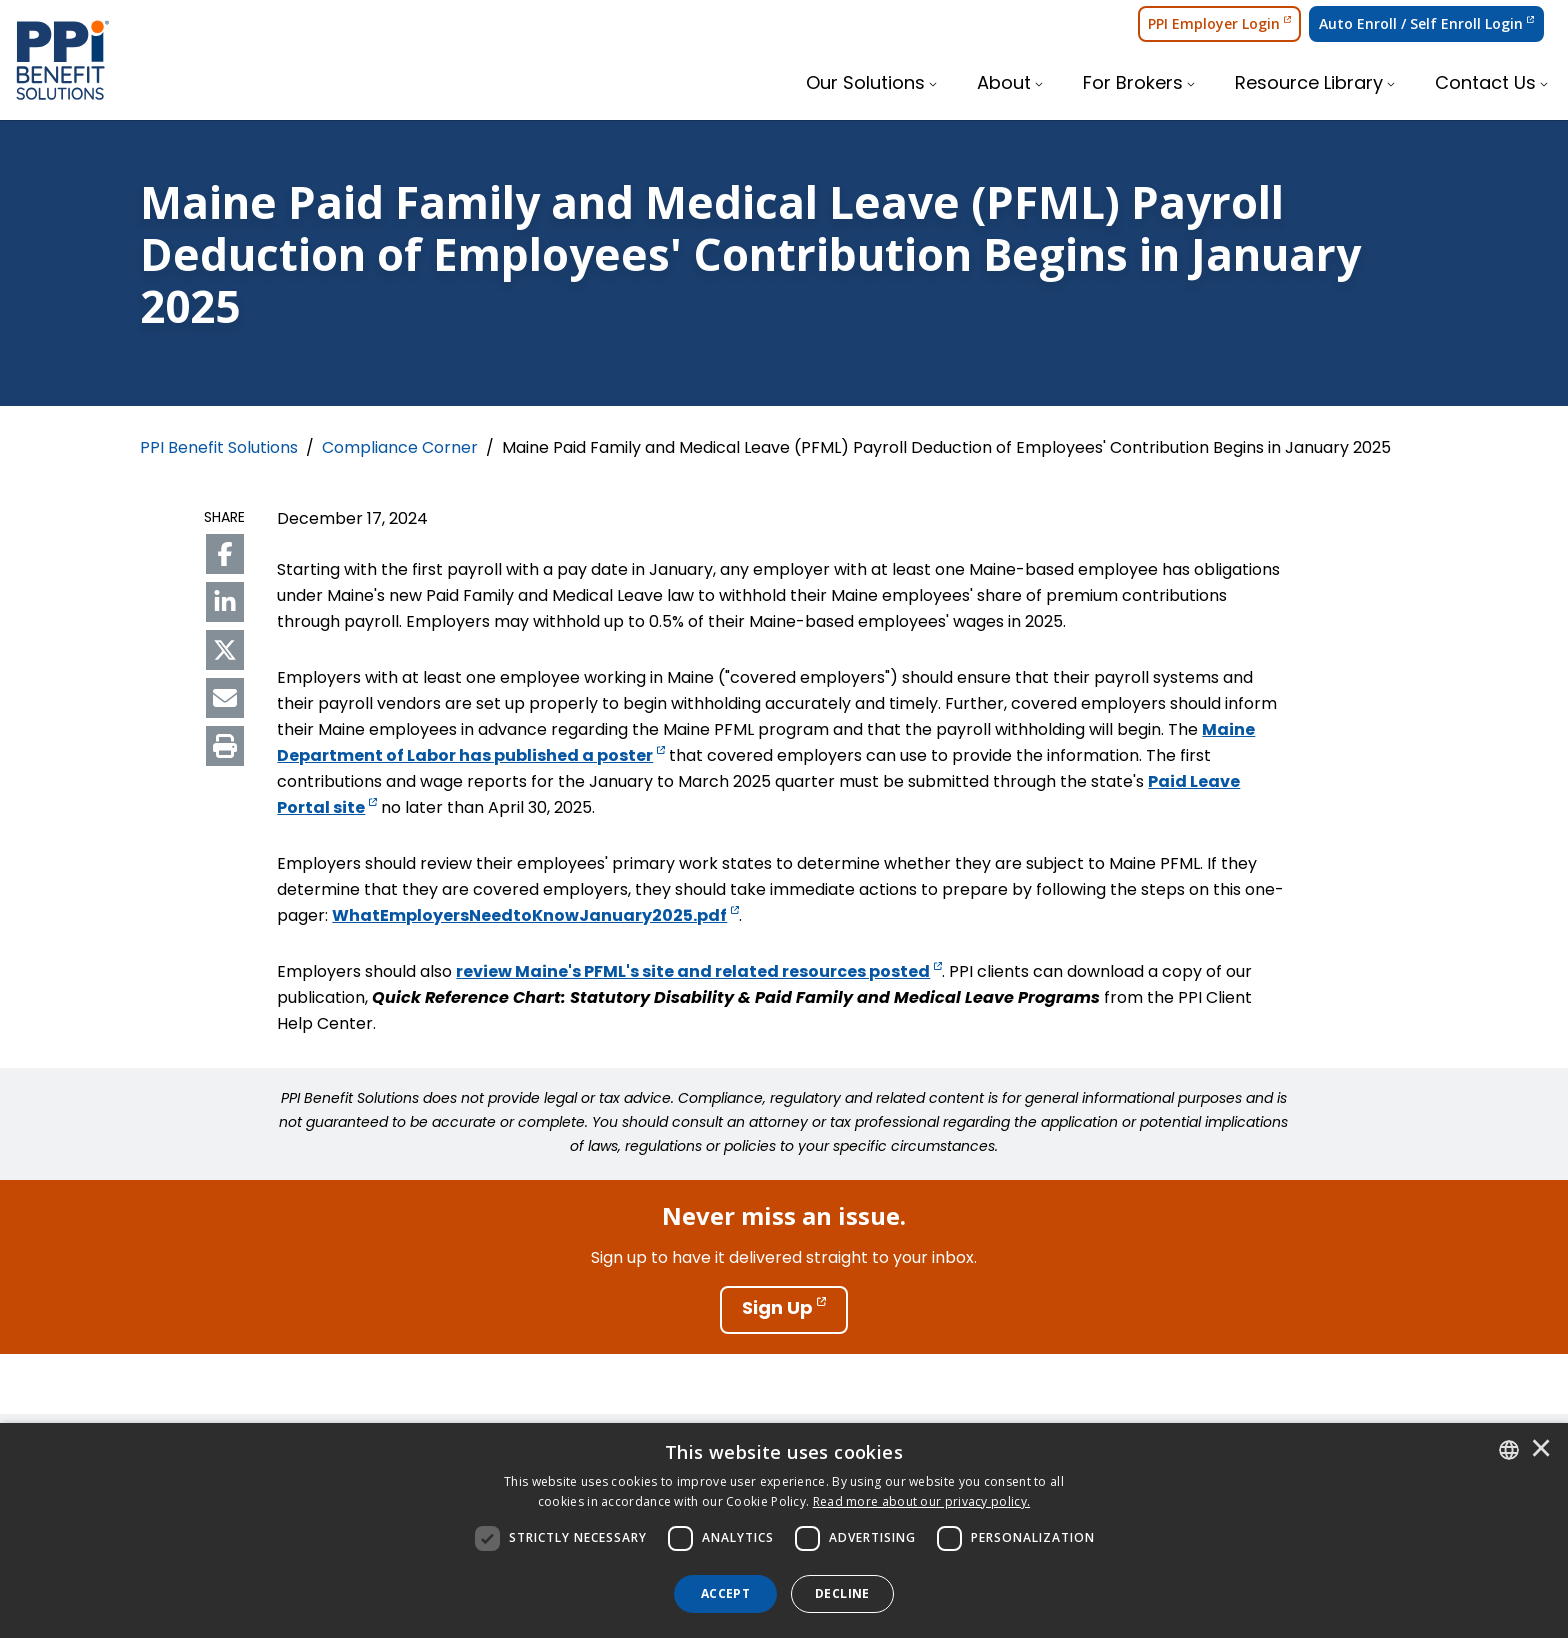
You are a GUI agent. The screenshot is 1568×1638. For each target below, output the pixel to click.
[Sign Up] (784, 1310)
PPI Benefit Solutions (219, 449)
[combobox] (1509, 1450)
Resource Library (1309, 84)
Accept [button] (725, 1593)
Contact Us (1485, 84)
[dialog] (784, 1530)
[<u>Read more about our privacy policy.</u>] (922, 1501)
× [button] (1541, 1450)
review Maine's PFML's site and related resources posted (699, 973)
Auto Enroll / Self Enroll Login (1426, 23)
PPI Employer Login (1219, 23)
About (1004, 84)
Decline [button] (842, 1593)
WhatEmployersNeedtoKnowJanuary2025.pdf (535, 917)
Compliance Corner (400, 449)
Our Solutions (865, 84)
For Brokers (1133, 84)
